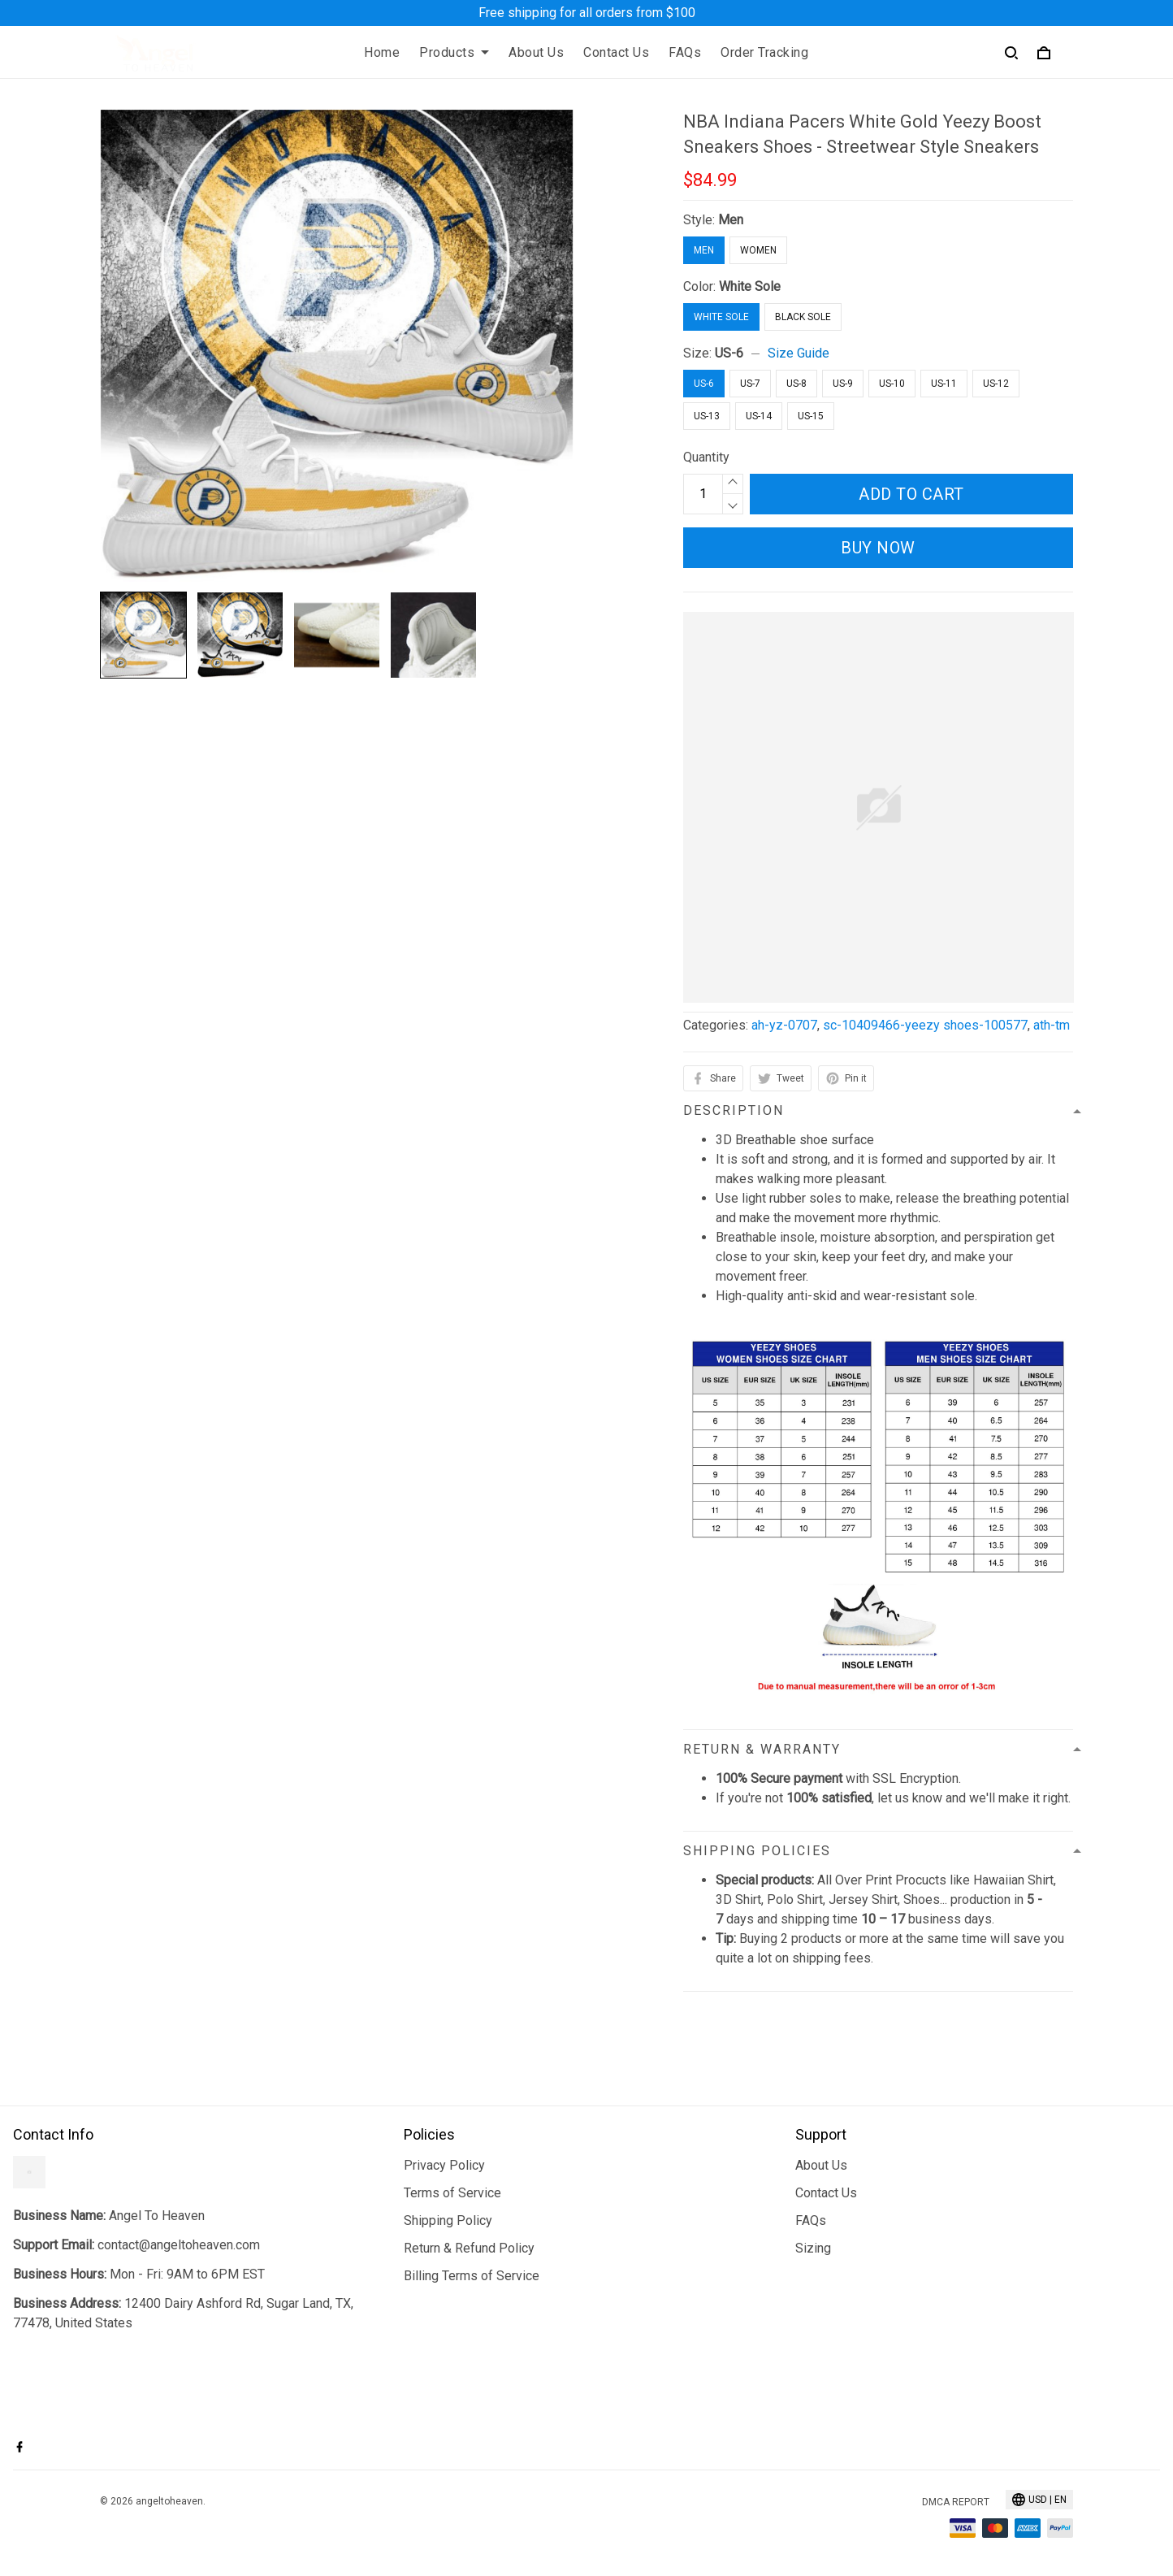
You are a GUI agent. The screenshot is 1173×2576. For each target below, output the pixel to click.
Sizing (813, 2248)
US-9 (843, 383)
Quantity (706, 457)
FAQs (685, 52)
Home (382, 52)
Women (758, 250)
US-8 (796, 383)
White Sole (750, 286)
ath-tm (1051, 1025)
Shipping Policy (448, 2220)
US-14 (759, 416)
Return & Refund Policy (469, 2248)
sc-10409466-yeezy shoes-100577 (925, 1025)
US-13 (707, 416)
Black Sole (803, 317)
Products (454, 52)
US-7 (750, 383)
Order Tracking (764, 52)
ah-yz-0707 (784, 1025)
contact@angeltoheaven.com (178, 2245)
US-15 (811, 416)
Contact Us (616, 52)
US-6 (729, 353)
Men (730, 220)
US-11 (944, 383)
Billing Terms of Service (471, 2275)
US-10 (892, 383)
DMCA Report (955, 2502)
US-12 (996, 383)
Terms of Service (452, 2193)
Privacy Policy (444, 2165)
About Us (536, 52)
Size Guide (798, 353)
